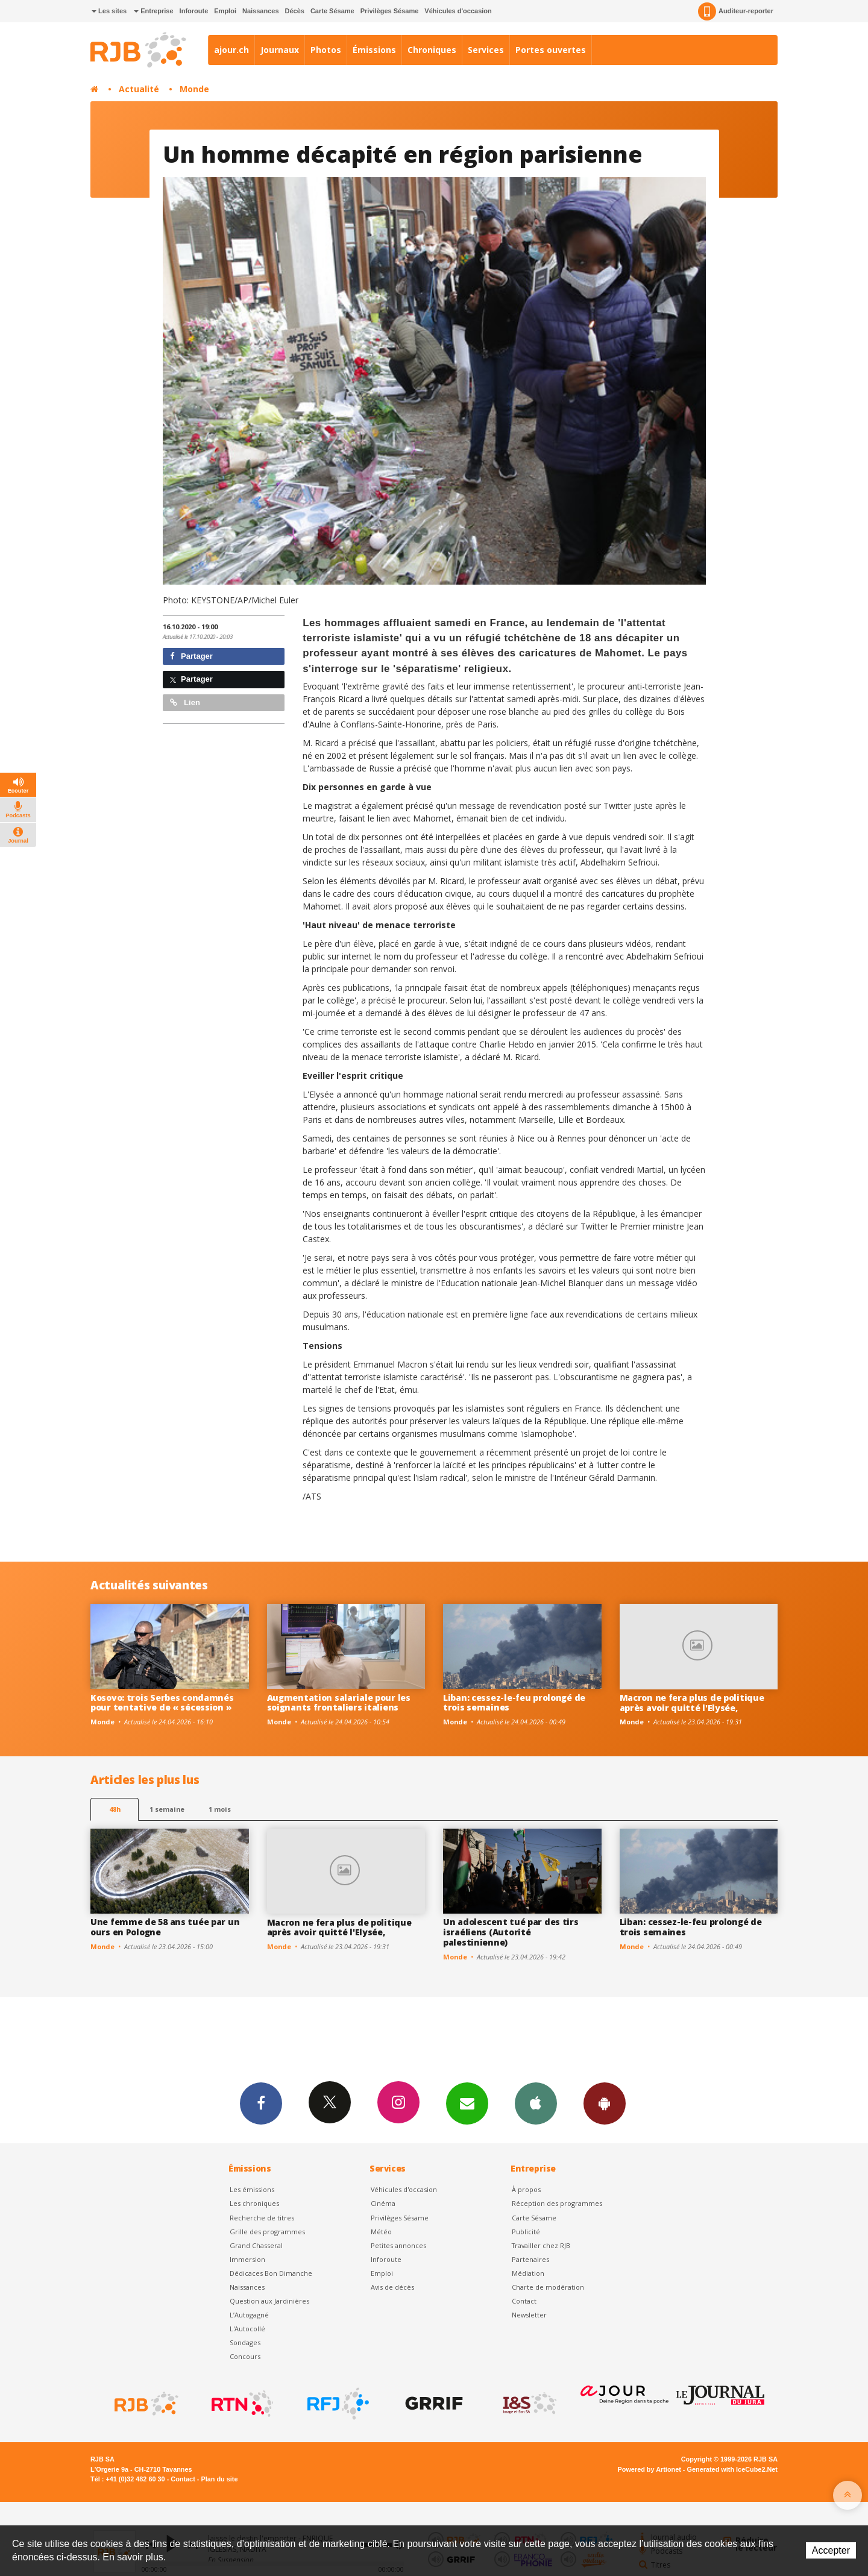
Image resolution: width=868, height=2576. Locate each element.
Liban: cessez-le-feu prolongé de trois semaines (514, 1703)
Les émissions (252, 2189)
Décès (294, 10)
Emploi (225, 10)
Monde (194, 89)
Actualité (139, 89)
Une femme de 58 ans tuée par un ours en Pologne (164, 1927)
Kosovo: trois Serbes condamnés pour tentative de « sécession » (162, 1703)
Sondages (245, 2342)
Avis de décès (392, 2287)
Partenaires (530, 2259)
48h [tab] (115, 1809)
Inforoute (194, 10)
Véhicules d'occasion (457, 10)
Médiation (528, 2273)
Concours (245, 2356)
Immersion (247, 2259)
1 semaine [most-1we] (166, 1809)
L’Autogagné (249, 2315)
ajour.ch (231, 49)
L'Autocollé (247, 2329)
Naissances (260, 10)
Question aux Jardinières (269, 2301)
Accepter (831, 2550)
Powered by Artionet (649, 2469)
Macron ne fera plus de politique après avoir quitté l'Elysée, (692, 1703)
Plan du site (219, 2479)
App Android (604, 2102)
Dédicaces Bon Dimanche (271, 2273)
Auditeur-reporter (735, 11)
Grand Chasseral (256, 2245)
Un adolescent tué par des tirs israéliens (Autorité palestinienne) (511, 1932)
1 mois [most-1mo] (220, 1809)
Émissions (374, 49)
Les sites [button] (109, 10)
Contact (524, 2301)
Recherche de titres (262, 2218)
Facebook (261, 2102)
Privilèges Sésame (389, 10)
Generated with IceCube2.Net (732, 2469)
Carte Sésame (332, 10)
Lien (185, 702)
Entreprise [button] (153, 10)
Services (486, 49)
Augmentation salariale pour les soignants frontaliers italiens (338, 1703)
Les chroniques (254, 2203)
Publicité (526, 2231)
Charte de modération (548, 2287)
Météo (381, 2231)
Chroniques (431, 49)
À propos (526, 2189)
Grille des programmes (267, 2231)
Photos (325, 49)
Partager (191, 656)
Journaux (279, 49)
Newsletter (529, 2315)
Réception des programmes (557, 2203)
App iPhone (536, 2102)
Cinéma (383, 2203)
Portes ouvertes (550, 49)
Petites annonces (398, 2245)
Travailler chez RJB (541, 2245)
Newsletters (467, 2102)
